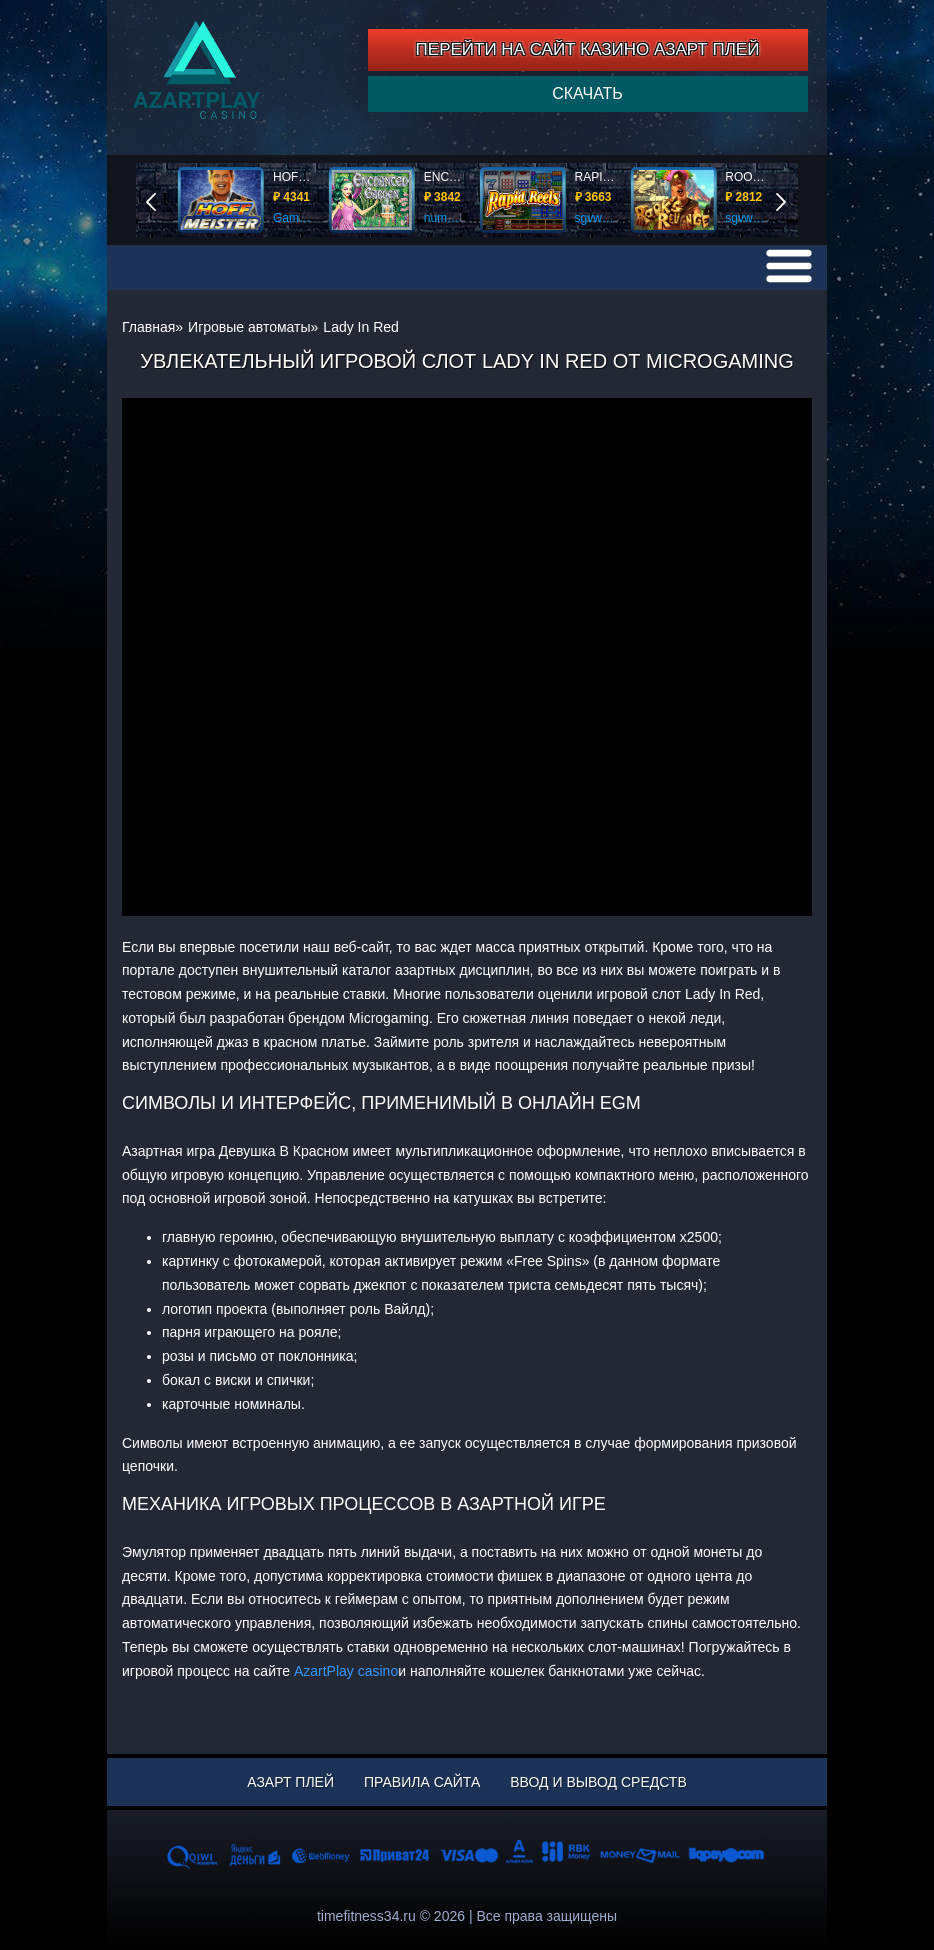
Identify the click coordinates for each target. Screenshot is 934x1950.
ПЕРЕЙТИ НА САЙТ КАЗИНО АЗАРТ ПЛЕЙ (588, 49)
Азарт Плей (290, 1782)
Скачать (587, 93)
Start (795, 199)
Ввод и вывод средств (598, 1782)
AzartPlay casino (346, 1671)
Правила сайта (422, 1782)
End (165, 199)
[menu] (789, 266)
